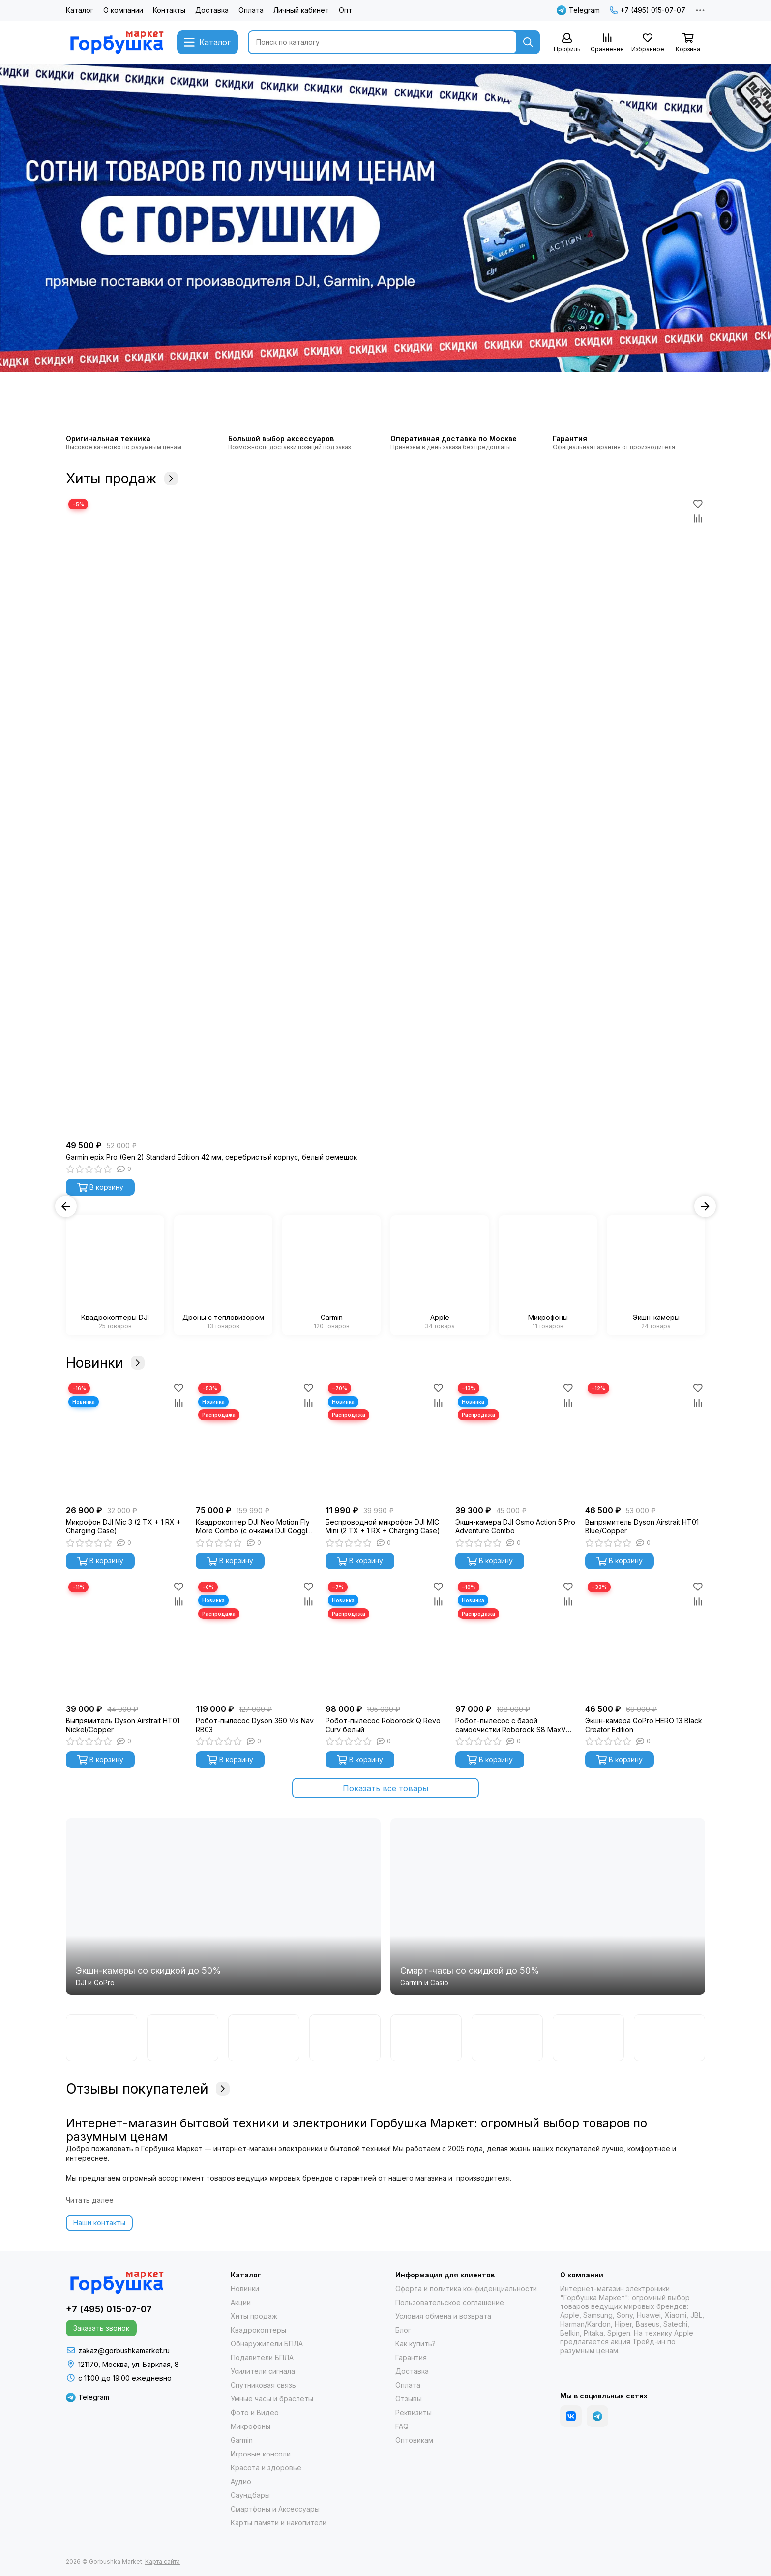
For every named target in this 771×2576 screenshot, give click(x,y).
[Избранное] (647, 43)
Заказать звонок (101, 2328)
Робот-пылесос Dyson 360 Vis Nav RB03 (255, 1725)
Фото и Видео (255, 2412)
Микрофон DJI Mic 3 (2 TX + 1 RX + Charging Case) (123, 1526)
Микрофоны (250, 2426)
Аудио (241, 2481)
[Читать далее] (90, 2200)
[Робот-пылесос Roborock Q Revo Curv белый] (385, 1639)
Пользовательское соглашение (449, 2302)
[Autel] (507, 2038)
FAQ (402, 2426)
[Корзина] (688, 43)
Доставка (212, 10)
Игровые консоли (261, 2454)
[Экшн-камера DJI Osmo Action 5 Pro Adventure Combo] (515, 1440)
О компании (123, 10)
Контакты (169, 10)
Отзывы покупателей (148, 2089)
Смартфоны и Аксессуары (275, 2509)
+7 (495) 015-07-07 (647, 10)
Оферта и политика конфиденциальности (466, 2288)
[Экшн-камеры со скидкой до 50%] (223, 1906)
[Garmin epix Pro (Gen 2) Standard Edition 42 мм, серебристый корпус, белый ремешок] (385, 816)
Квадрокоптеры (258, 2330)
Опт (345, 10)
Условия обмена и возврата (443, 2316)
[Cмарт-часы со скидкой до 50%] (547, 1906)
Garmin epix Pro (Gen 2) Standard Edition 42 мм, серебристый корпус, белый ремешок (211, 1157)
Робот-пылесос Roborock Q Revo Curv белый (383, 1725)
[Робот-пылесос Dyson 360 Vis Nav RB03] (256, 1639)
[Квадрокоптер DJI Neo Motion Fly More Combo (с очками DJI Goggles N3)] (256, 1440)
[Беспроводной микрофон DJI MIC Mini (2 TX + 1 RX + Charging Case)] (385, 1440)
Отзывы (408, 2399)
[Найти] (528, 42)
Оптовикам (414, 2440)
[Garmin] (101, 2038)
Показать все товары (385, 1788)
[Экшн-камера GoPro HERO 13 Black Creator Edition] (645, 1639)
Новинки (105, 1363)
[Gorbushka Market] (116, 42)
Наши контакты (99, 2222)
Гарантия (411, 2357)
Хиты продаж (122, 478)
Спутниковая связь (263, 2385)
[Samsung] (426, 2038)
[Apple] (669, 2038)
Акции (241, 2302)
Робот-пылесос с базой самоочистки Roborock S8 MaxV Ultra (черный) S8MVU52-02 (510, 1725)
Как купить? (415, 2343)
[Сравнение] (607, 43)
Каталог (79, 10)
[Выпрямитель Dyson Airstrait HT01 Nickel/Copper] (126, 1639)
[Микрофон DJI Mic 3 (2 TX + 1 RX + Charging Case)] (126, 1440)
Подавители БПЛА (262, 2357)
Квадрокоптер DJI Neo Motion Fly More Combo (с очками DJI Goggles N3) (255, 1526)
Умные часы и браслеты (272, 2399)
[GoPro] (264, 2038)
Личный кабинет (301, 10)
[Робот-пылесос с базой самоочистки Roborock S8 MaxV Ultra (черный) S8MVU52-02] (515, 1639)
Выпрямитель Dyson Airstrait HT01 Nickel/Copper (122, 1725)
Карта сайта (162, 2561)
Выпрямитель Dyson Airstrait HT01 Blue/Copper (642, 1526)
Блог (403, 2330)
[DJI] (183, 2038)
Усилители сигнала (263, 2371)
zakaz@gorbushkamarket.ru (124, 2350)
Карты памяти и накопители (278, 2522)
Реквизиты (413, 2412)
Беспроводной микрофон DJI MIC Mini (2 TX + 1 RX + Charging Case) (383, 1526)
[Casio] (345, 2038)
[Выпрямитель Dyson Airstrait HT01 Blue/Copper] (645, 1440)
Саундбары (250, 2495)
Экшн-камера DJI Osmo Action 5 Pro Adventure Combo (515, 1526)
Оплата (251, 10)
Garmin (242, 2440)
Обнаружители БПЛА (267, 2343)
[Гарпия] (588, 2038)
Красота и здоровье (266, 2467)
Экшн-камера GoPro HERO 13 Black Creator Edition (643, 1725)
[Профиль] (567, 43)
